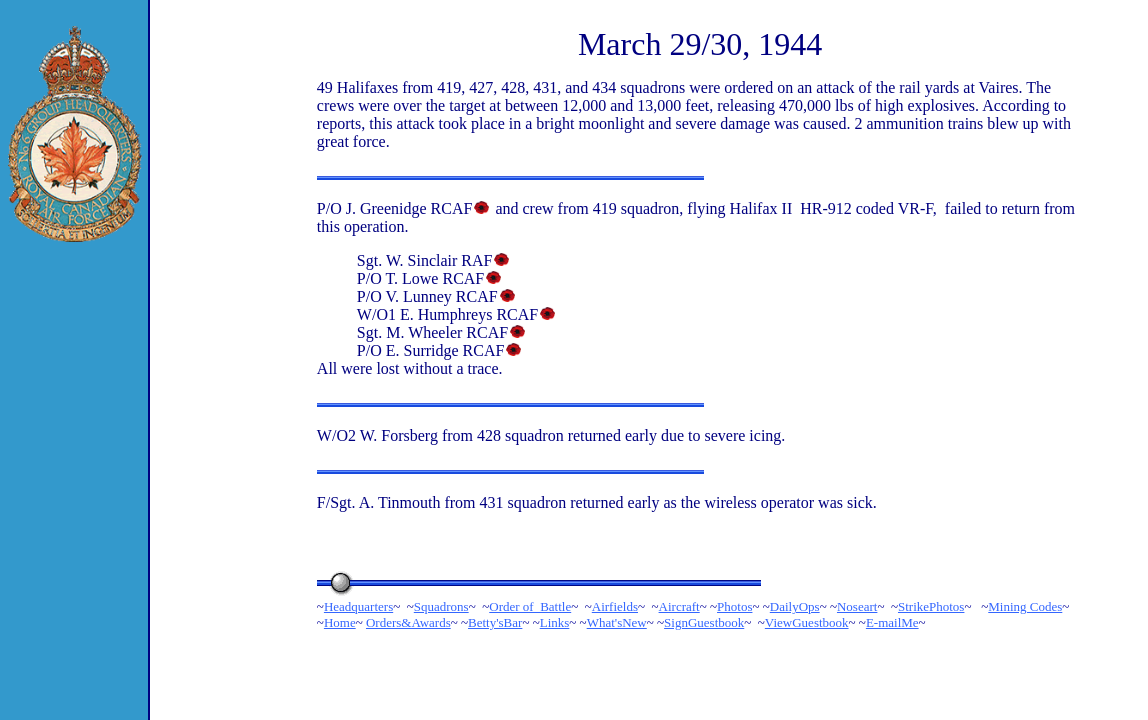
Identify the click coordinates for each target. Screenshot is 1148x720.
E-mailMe (892, 622)
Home (340, 622)
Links (555, 622)
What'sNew (617, 622)
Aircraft (679, 606)
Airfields (615, 606)
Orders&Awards (408, 622)
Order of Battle (530, 606)
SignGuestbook (704, 622)
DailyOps (795, 606)
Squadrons (441, 606)
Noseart (857, 606)
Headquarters (358, 606)
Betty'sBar (495, 622)
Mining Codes (1025, 606)
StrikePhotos (931, 606)
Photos (734, 606)
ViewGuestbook (807, 622)
